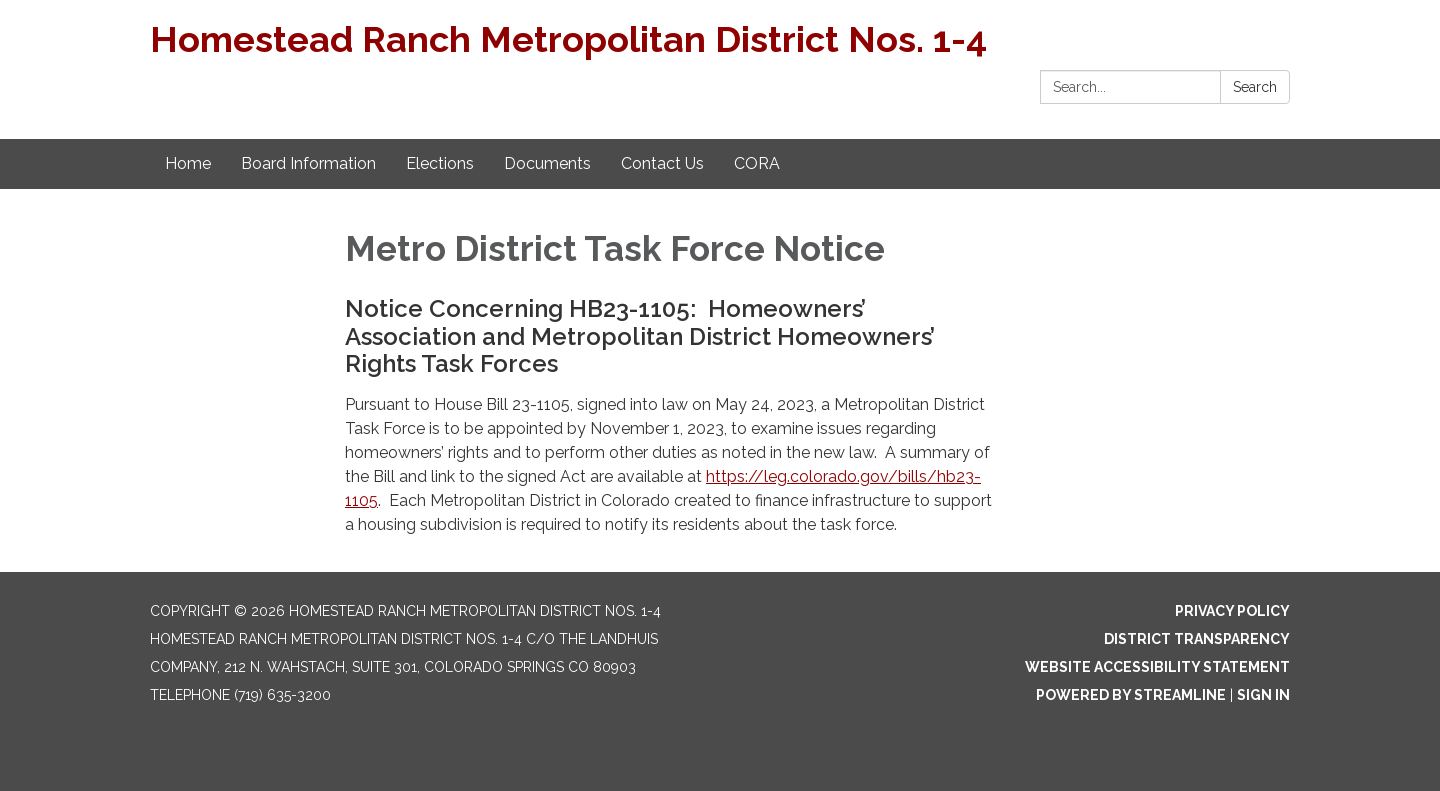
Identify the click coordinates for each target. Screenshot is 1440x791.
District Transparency (1197, 639)
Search (1255, 87)
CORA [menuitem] (757, 163)
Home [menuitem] (188, 163)
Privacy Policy (1232, 611)
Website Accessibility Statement (1157, 667)
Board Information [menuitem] (308, 163)
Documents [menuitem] (547, 163)
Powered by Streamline (1131, 695)
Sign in (1263, 695)
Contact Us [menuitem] (662, 163)
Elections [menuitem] (440, 163)
